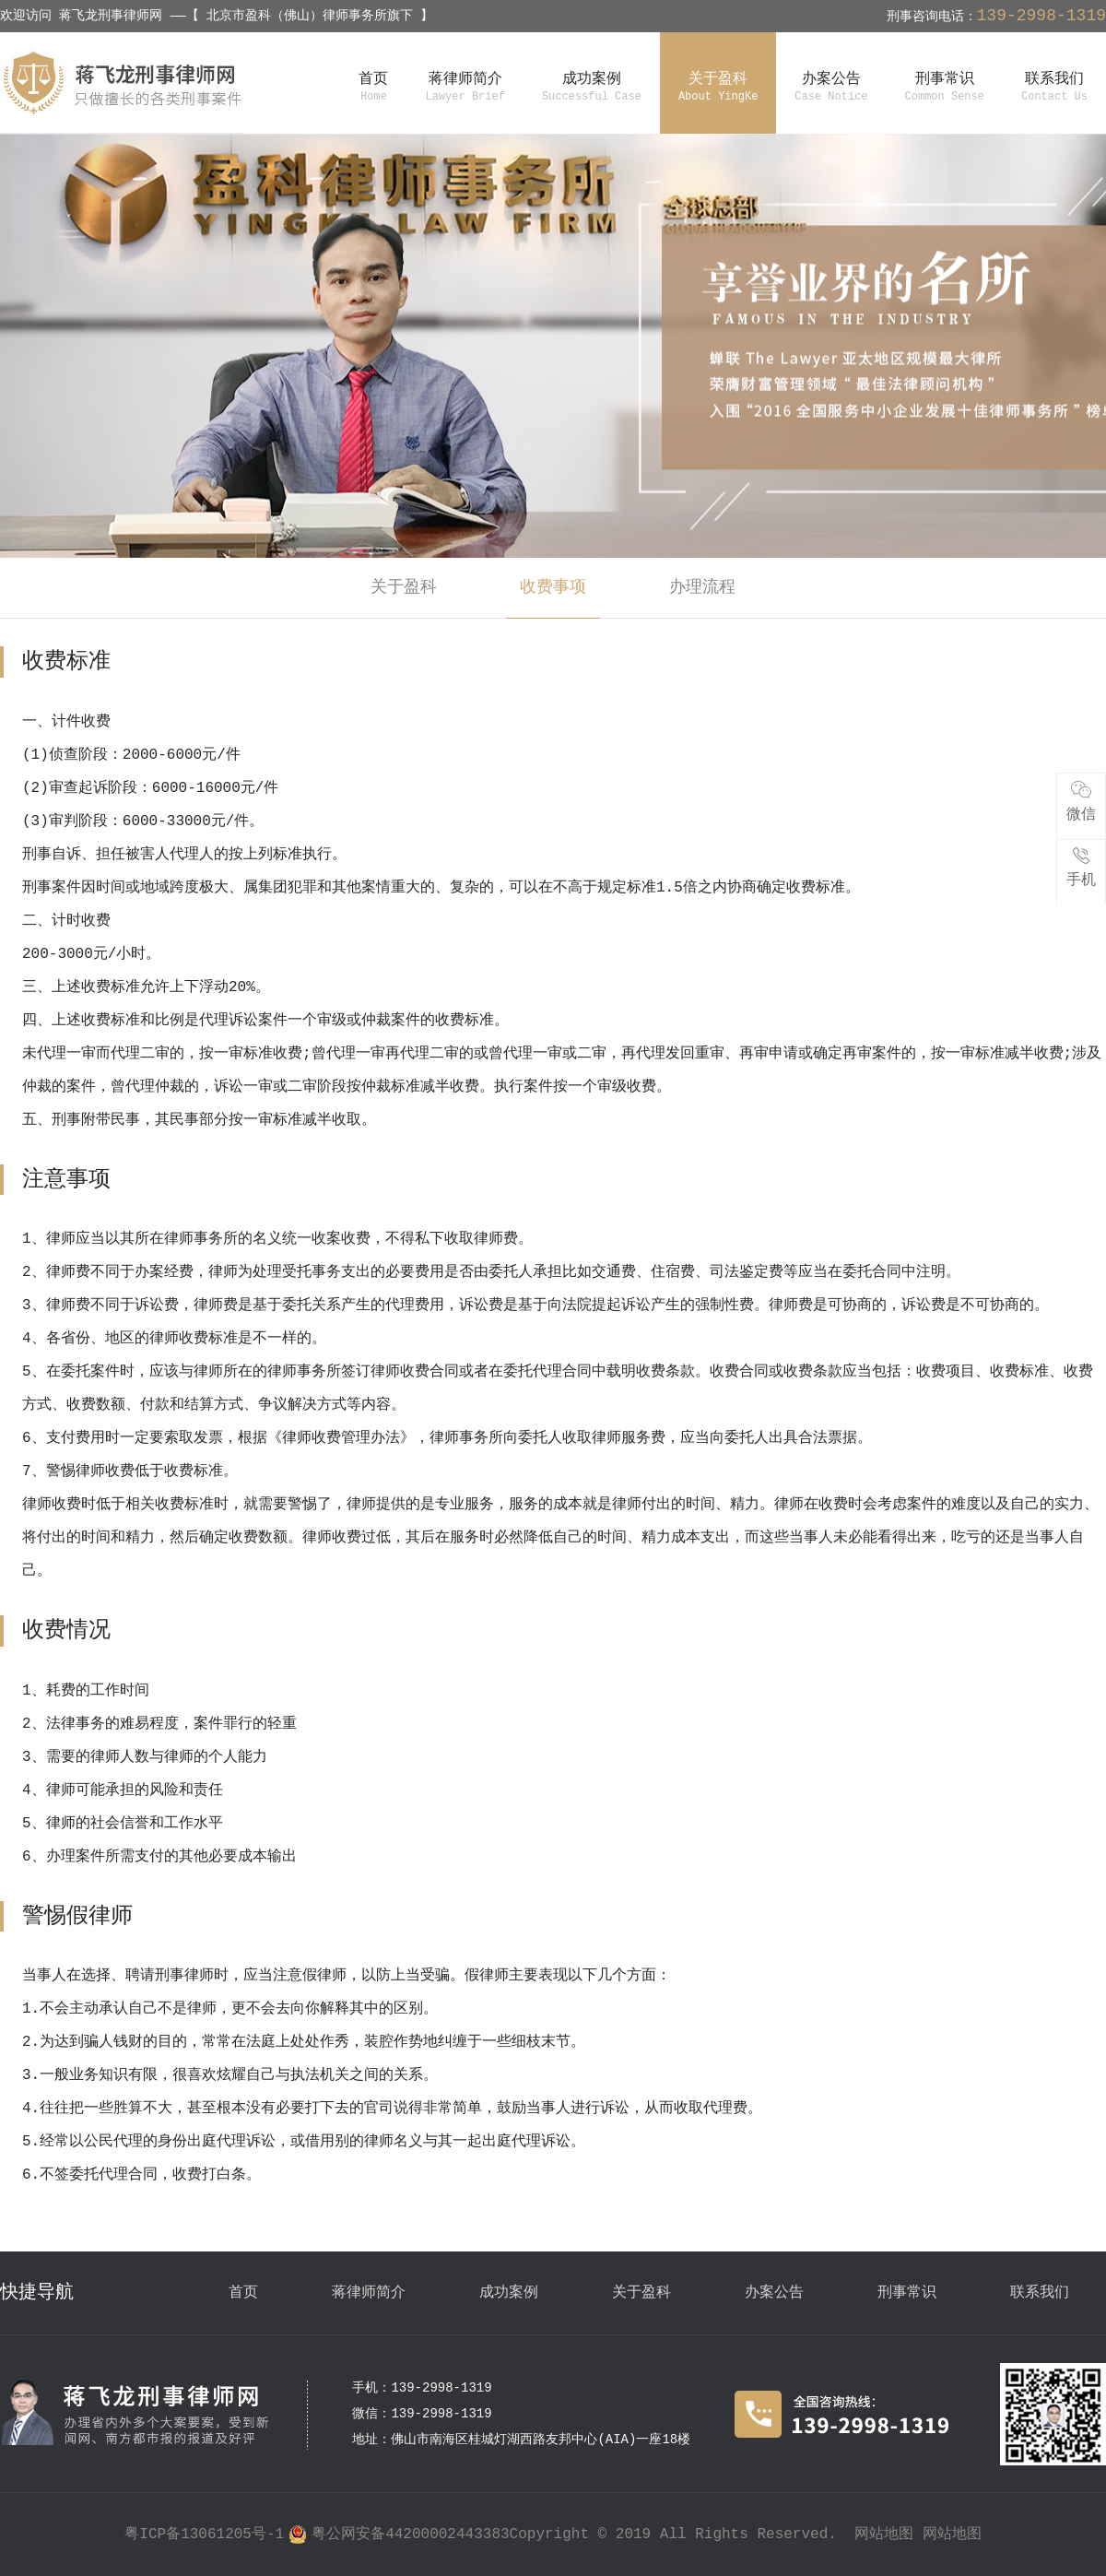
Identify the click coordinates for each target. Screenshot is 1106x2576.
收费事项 (553, 587)
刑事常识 (906, 2293)
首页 (243, 2293)
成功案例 (508, 2293)
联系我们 (1039, 2293)
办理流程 (702, 587)
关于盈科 (404, 587)
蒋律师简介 (369, 2293)
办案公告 (774, 2293)
